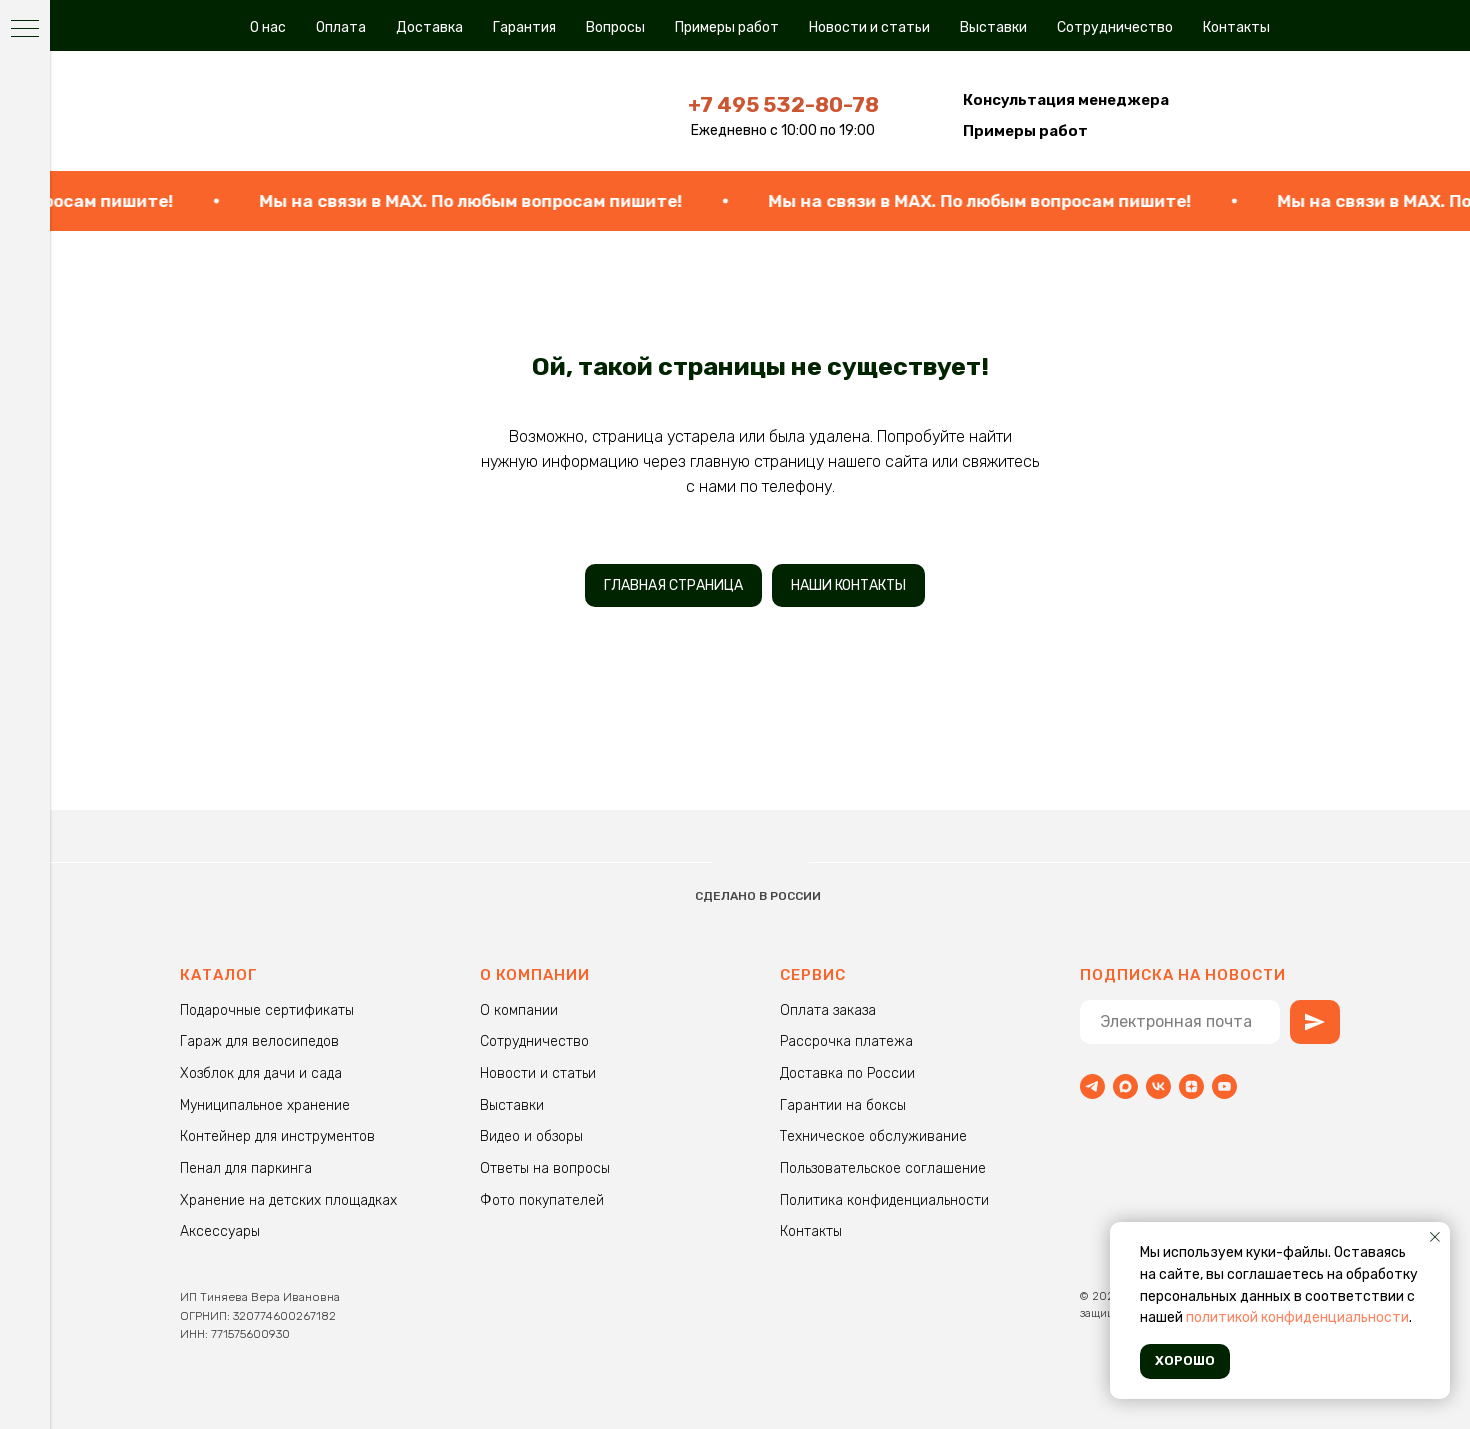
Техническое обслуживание (873, 1136)
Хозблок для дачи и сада (261, 1073)
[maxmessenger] (1125, 1086)
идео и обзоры (536, 1136)
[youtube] (1224, 1086)
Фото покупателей (542, 1200)
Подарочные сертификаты (267, 1010)
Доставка (429, 27)
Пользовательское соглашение (883, 1168)
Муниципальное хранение (265, 1105)
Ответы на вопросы (545, 1168)
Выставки (993, 27)
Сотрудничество (1115, 27)
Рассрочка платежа (846, 1041)
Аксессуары (220, 1231)
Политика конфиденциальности (884, 1200)
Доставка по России (847, 1073)
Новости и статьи (869, 27)
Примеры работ (727, 27)
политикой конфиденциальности (1297, 1317)
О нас (268, 27)
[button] (1066, 100)
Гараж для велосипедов (259, 1041)
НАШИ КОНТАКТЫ (848, 585)
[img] (320, 109)
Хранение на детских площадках (288, 1200)
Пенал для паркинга (246, 1168)
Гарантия (524, 27)
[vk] (1158, 1086)
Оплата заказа (828, 1010)
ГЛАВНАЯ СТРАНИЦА (673, 585)
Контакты (1236, 27)
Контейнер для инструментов (277, 1136)
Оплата (341, 27)
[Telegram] (1092, 1086)
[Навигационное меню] (25, 30)
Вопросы (615, 27)
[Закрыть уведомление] (1435, 1237)
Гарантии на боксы (843, 1105)
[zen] (1191, 1086)
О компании (519, 1010)
